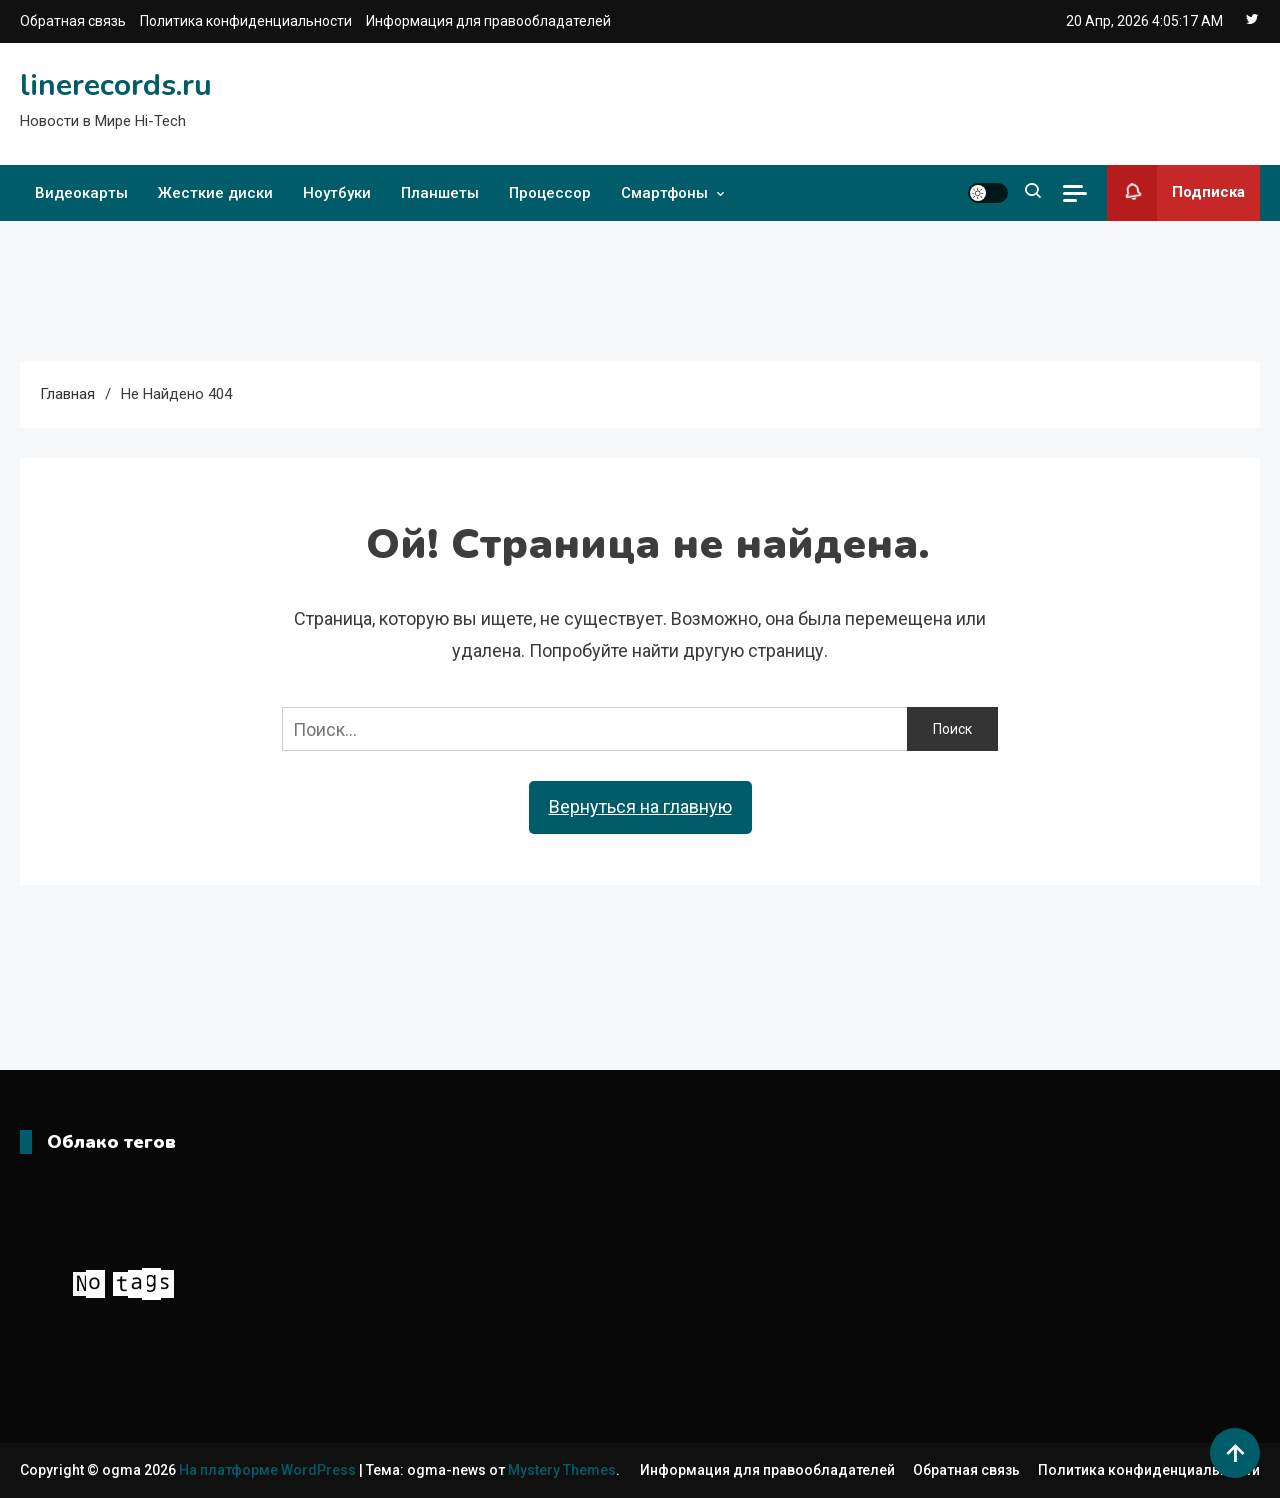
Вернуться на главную (640, 806)
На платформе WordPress (269, 1470)
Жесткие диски (215, 193)
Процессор (550, 193)
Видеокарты (81, 193)
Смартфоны (664, 193)
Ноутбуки (337, 193)
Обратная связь (73, 21)
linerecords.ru (116, 85)
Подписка (1176, 193)
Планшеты (440, 193)
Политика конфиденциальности (246, 21)
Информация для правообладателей (488, 21)
